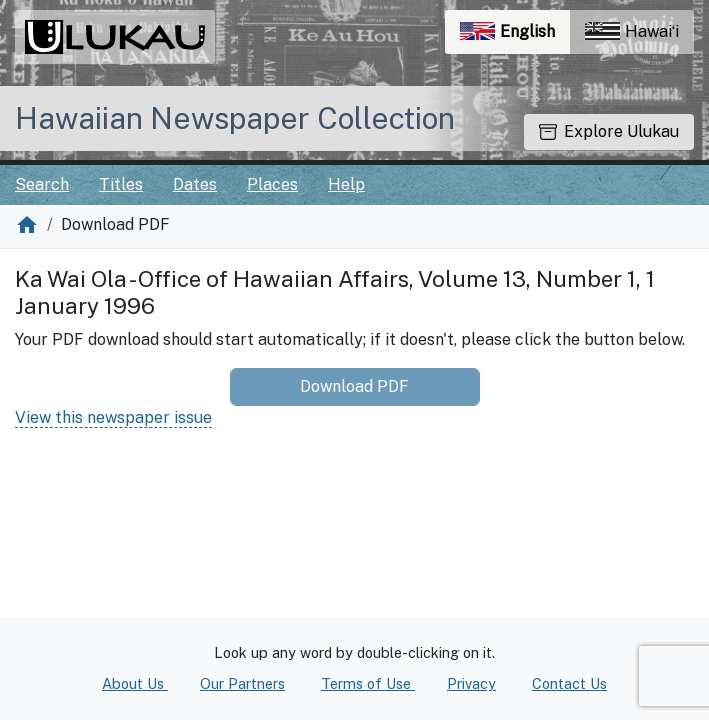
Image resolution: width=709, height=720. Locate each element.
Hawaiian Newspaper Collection (235, 118)
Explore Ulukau (609, 131)
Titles (121, 184)
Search (42, 184)
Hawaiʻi (632, 31)
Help (346, 184)
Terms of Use (368, 683)
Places (272, 184)
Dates (195, 184)
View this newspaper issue (113, 417)
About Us (135, 683)
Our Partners (242, 683)
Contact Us (569, 683)
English (515, 36)
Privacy (471, 683)
